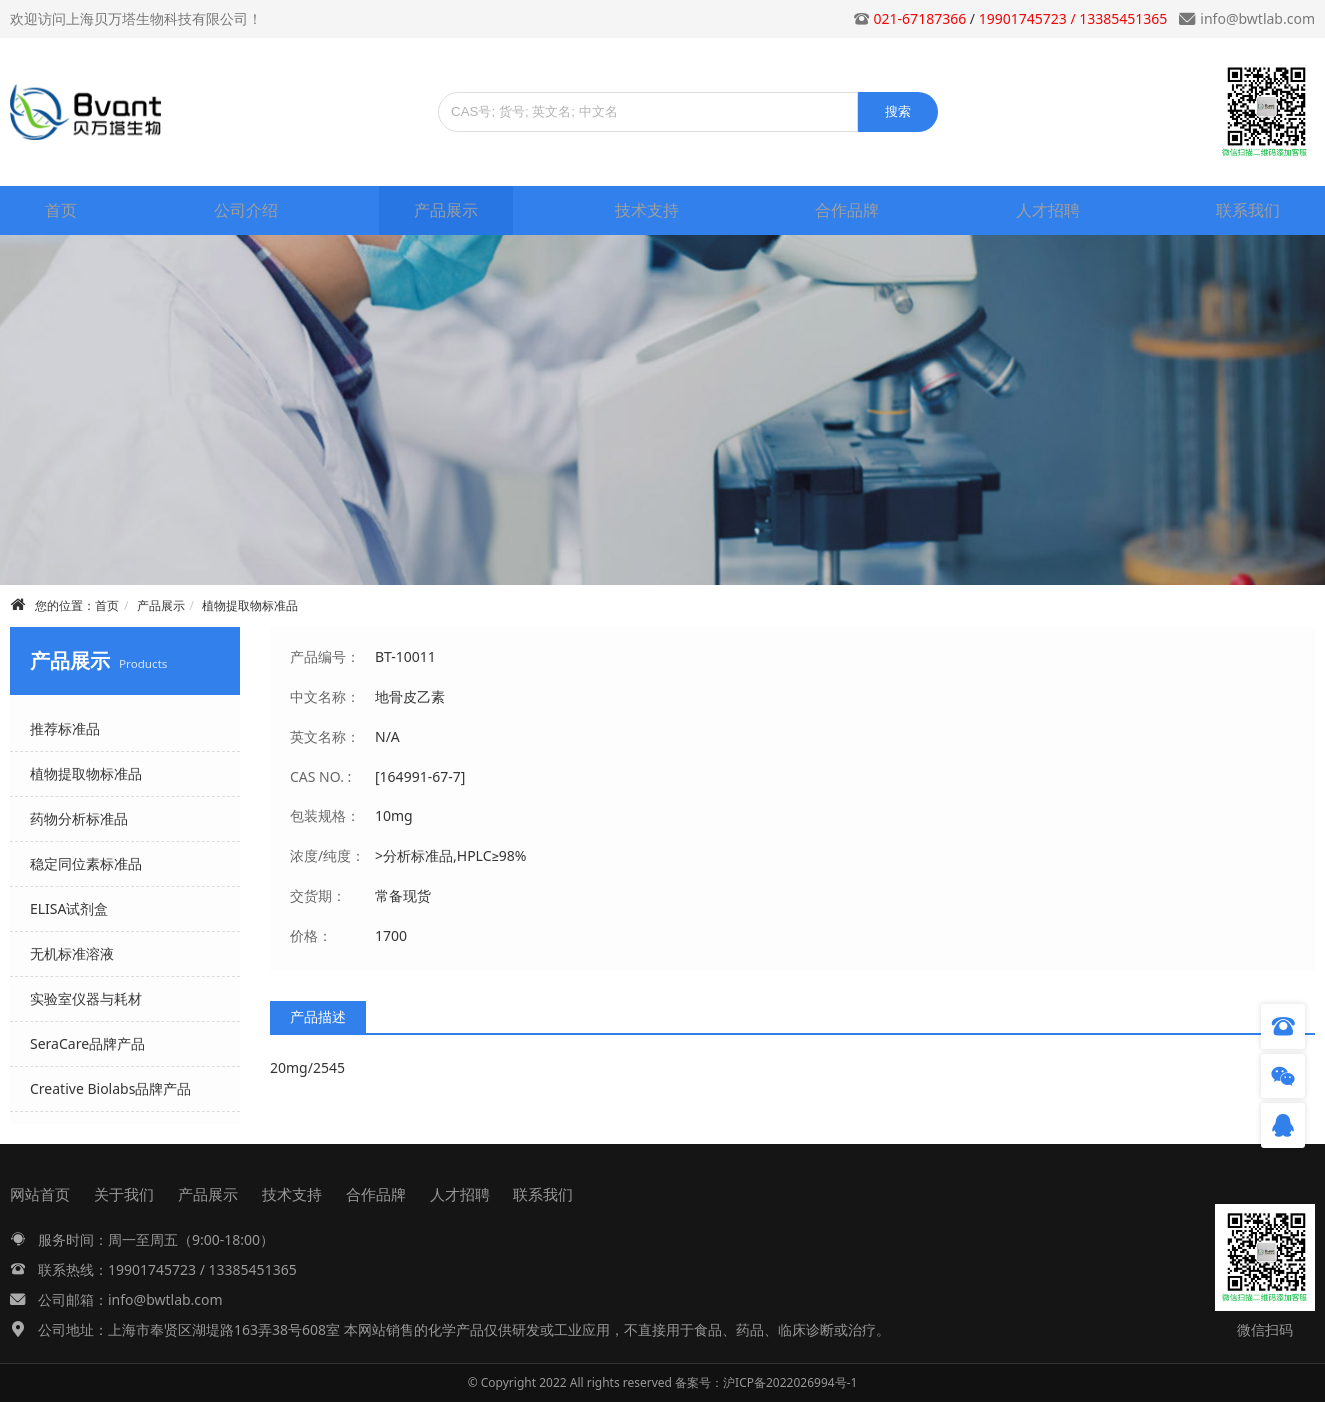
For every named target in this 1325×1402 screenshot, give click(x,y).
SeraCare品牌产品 (87, 1043)
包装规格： (325, 815)
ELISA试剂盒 (69, 908)
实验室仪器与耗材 (86, 998)
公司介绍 (246, 210)
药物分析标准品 (79, 818)
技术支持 (647, 210)
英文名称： (325, 736)
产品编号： (325, 656)
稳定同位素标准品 (86, 863)
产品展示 (446, 210)
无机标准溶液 (72, 953)
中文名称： (325, 696)
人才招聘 (1048, 210)
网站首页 (40, 1194)
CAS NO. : (320, 776)
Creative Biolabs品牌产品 (110, 1088)
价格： (311, 935)
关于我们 (124, 1194)
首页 (61, 210)
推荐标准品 (65, 728)
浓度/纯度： (327, 855)
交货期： (318, 895)
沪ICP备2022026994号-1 (790, 1382)
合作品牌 (847, 210)
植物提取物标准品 (250, 605)
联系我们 (1248, 210)
